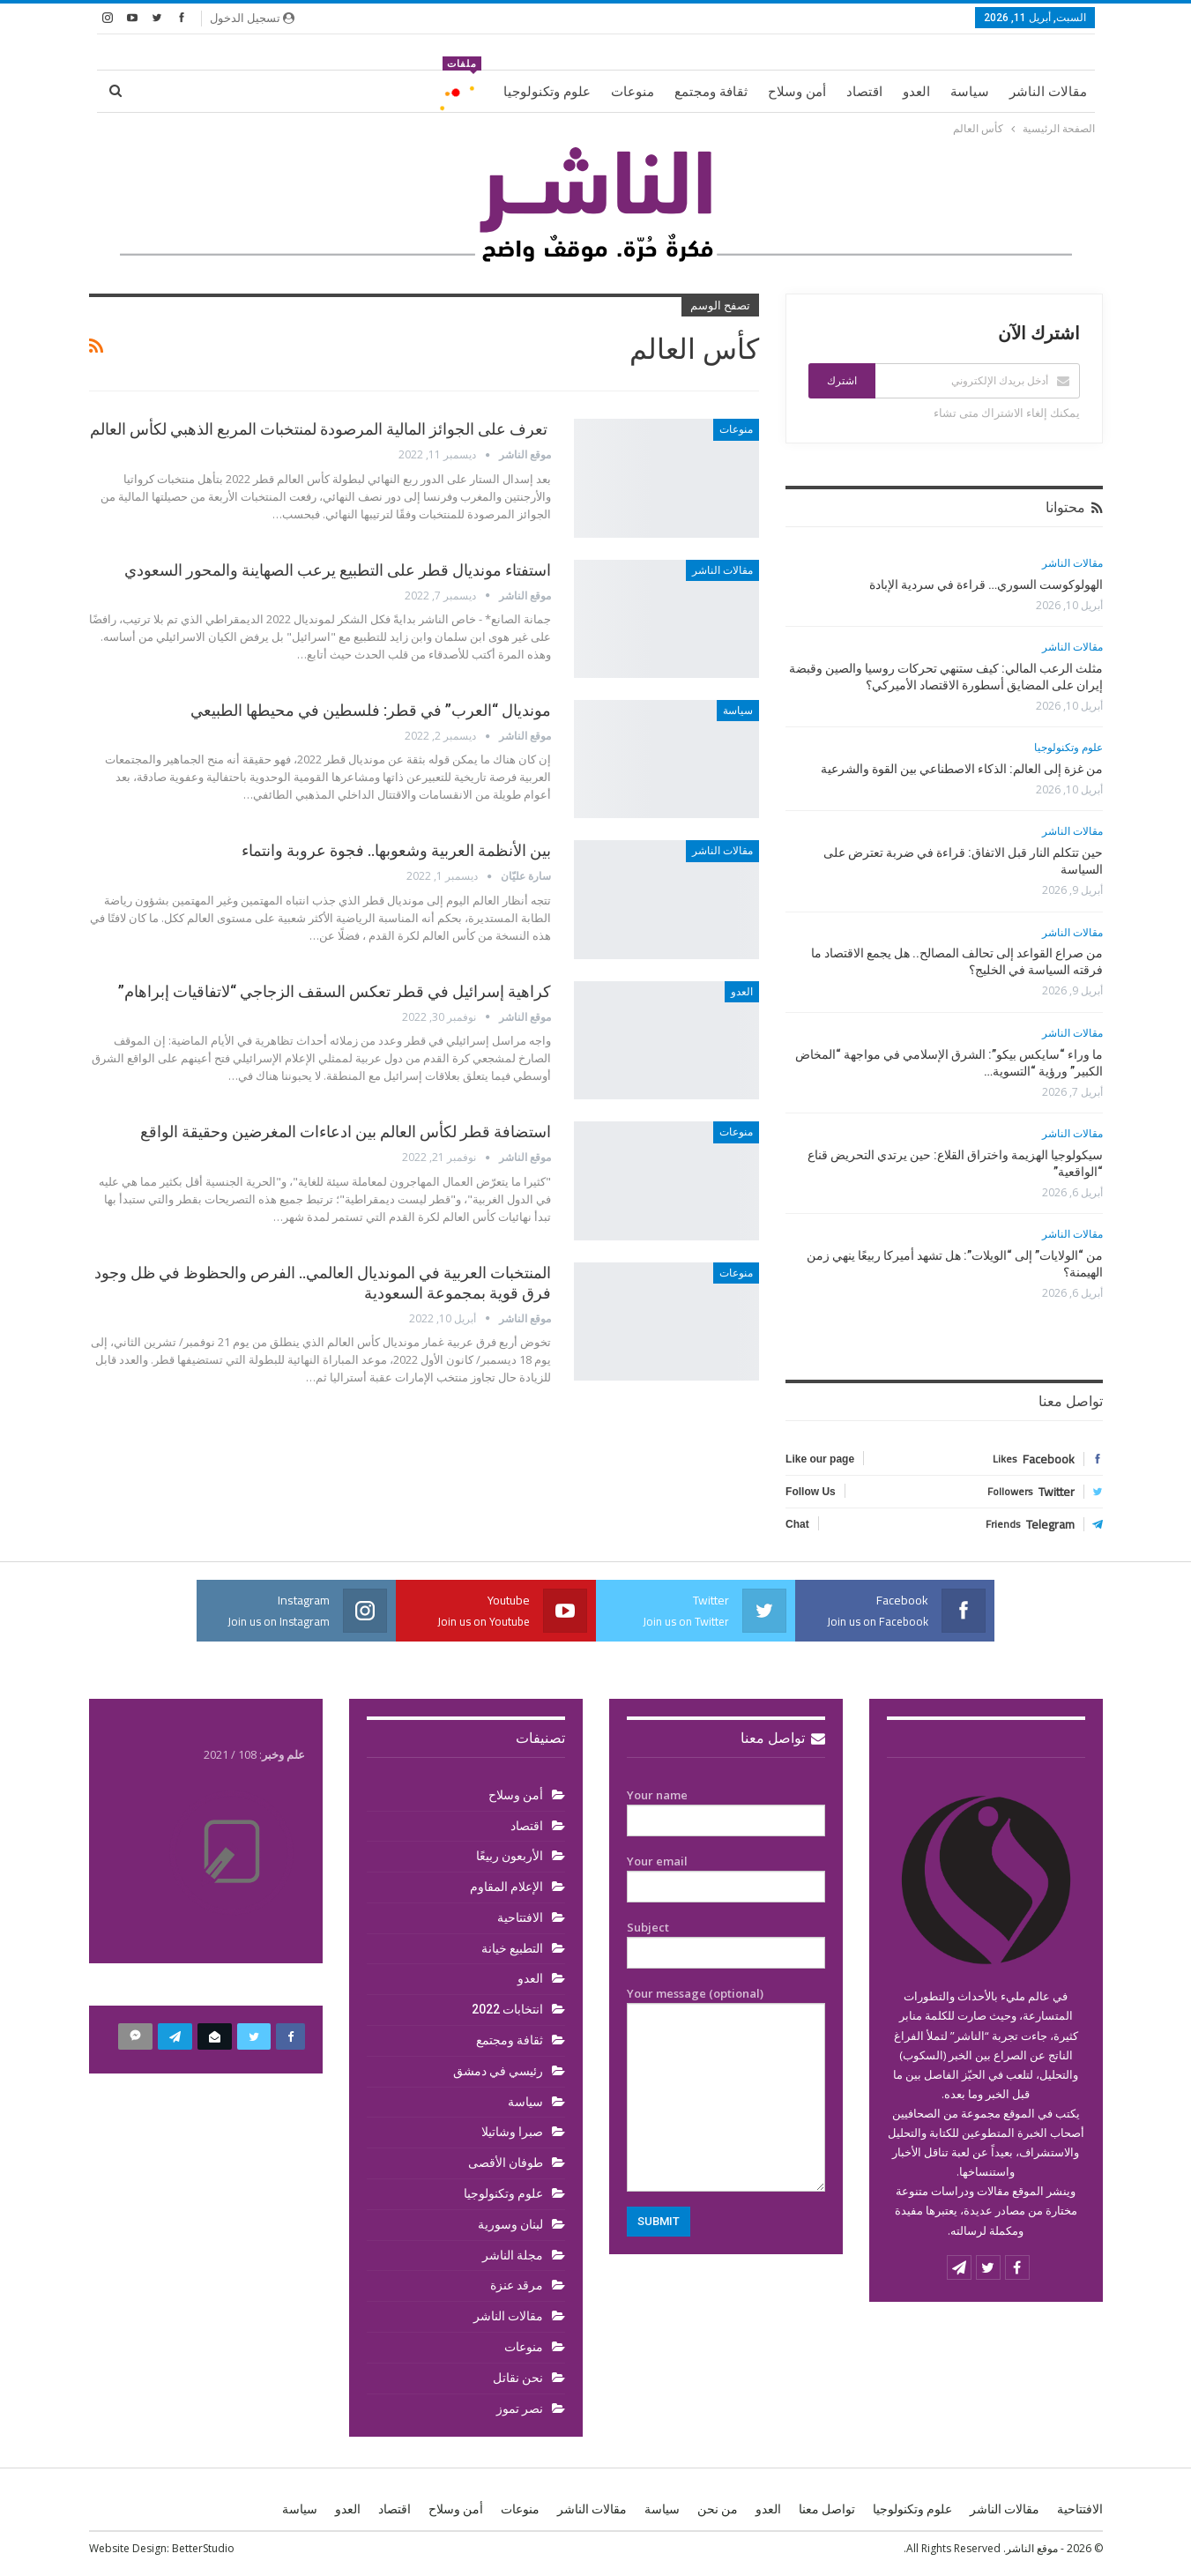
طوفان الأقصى (505, 2162)
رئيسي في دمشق (498, 2071)
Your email (726, 1874)
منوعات (632, 92)
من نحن (717, 2509)
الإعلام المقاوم (506, 1887)
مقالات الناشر (1048, 92)
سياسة (969, 92)
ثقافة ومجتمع (711, 92)
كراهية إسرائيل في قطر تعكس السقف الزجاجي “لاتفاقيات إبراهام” (334, 991)
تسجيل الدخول (252, 18)
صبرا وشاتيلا (512, 2132)
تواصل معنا (783, 1738)
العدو (916, 92)
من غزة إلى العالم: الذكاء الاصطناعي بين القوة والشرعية (962, 769)
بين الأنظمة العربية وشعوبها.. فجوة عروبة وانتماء (396, 850)
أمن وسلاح (797, 92)
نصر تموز (519, 2408)
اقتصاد (864, 92)
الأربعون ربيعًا (509, 1856)
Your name (726, 1808)
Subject (726, 1940)
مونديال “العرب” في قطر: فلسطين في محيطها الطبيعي (370, 710)
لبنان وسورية (510, 2224)
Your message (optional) (726, 2088)
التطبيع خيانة (512, 1948)
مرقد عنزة (516, 2285)
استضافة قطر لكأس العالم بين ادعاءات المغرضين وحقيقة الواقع (345, 1131)
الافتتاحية (520, 1917)
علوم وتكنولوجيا (547, 92)
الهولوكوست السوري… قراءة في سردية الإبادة (986, 584)
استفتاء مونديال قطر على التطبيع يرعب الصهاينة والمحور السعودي (337, 570)
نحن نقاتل (518, 2378)
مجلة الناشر (512, 2255)
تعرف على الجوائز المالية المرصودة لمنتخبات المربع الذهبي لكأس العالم (320, 429)
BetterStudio (203, 2548)
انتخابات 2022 (507, 2009)
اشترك (842, 381)
